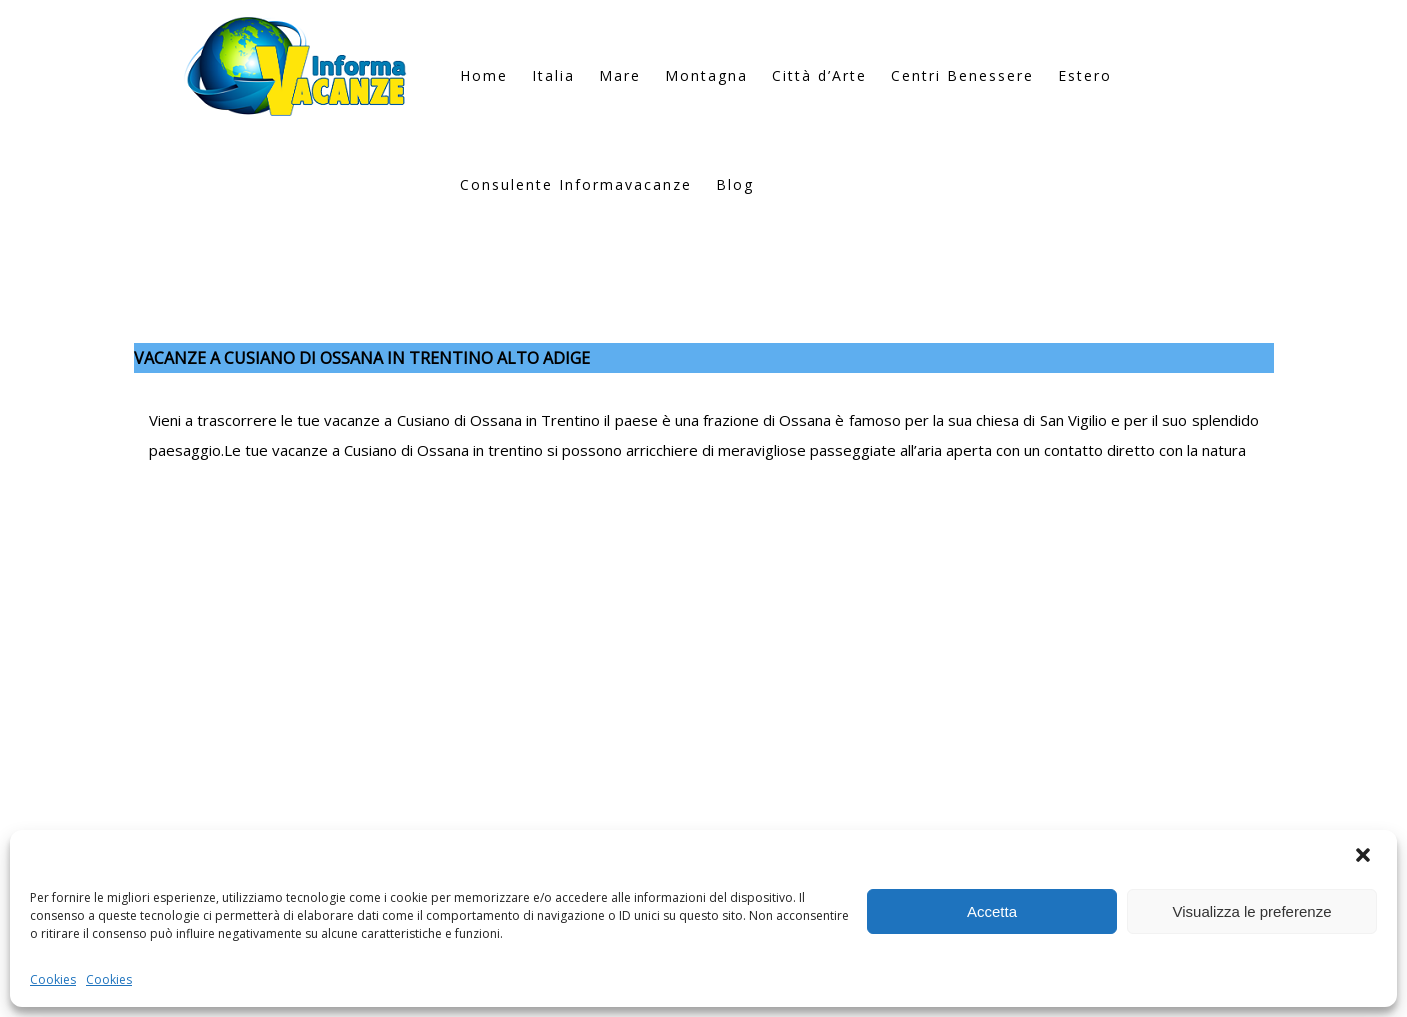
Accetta (992, 911)
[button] (1365, 857)
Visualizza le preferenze (1252, 911)
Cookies (53, 979)
